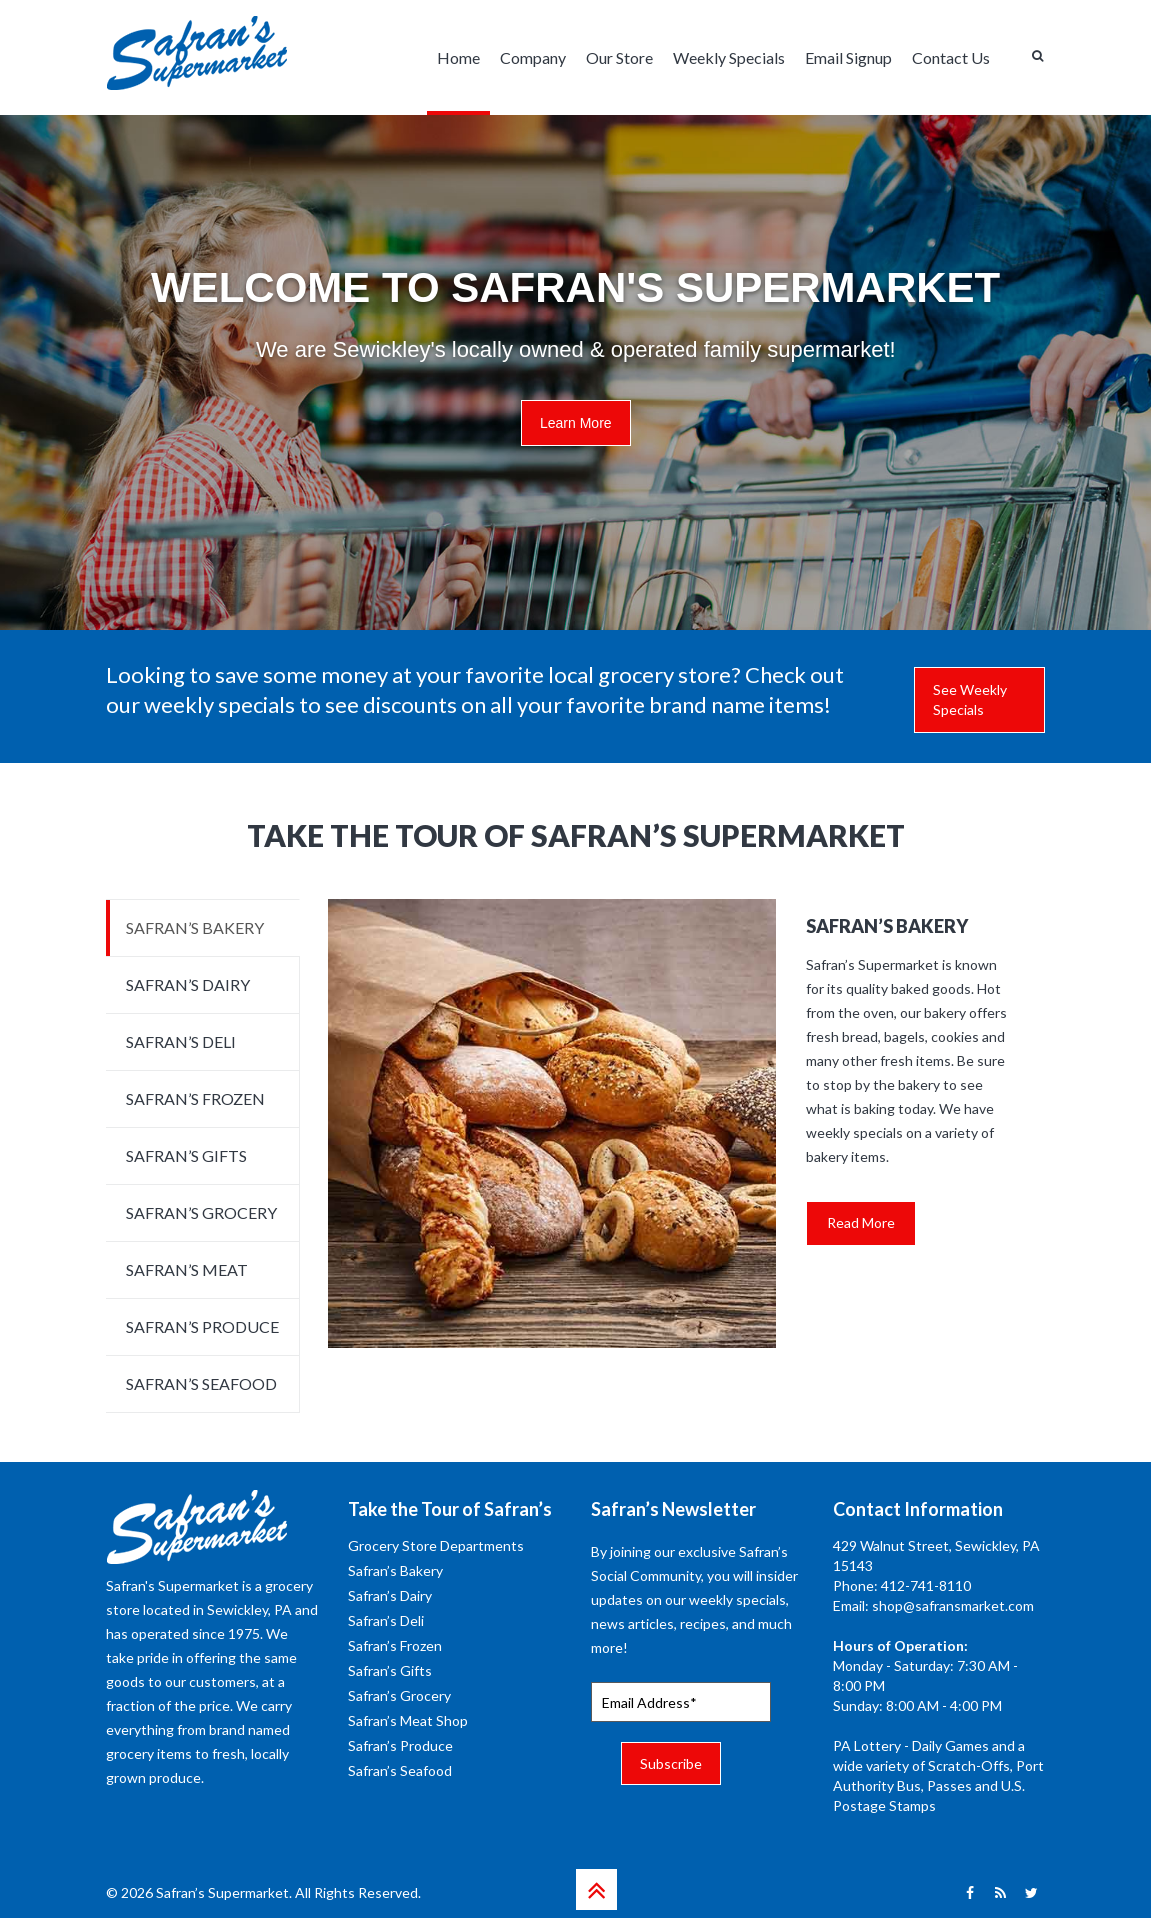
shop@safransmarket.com (953, 1605)
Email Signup (848, 57)
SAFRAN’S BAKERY (195, 927)
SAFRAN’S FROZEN (195, 1098)
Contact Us (951, 57)
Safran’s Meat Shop (408, 1720)
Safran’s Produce (400, 1745)
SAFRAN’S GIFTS (186, 1155)
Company (533, 57)
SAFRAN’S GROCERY (201, 1212)
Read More (861, 1222)
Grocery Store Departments (436, 1545)
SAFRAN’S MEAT (187, 1269)
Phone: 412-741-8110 (902, 1585)
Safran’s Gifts (390, 1670)
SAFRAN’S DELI (181, 1041)
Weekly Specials (729, 57)
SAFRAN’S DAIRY (188, 984)
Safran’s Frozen (395, 1645)
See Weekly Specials (970, 699)
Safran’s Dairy (390, 1595)
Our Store (619, 57)
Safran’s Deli (386, 1620)
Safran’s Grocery (399, 1695)
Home (458, 57)
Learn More (576, 423)
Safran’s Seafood (400, 1770)
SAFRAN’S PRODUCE (202, 1326)
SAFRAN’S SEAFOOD (201, 1383)
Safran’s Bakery (395, 1570)
